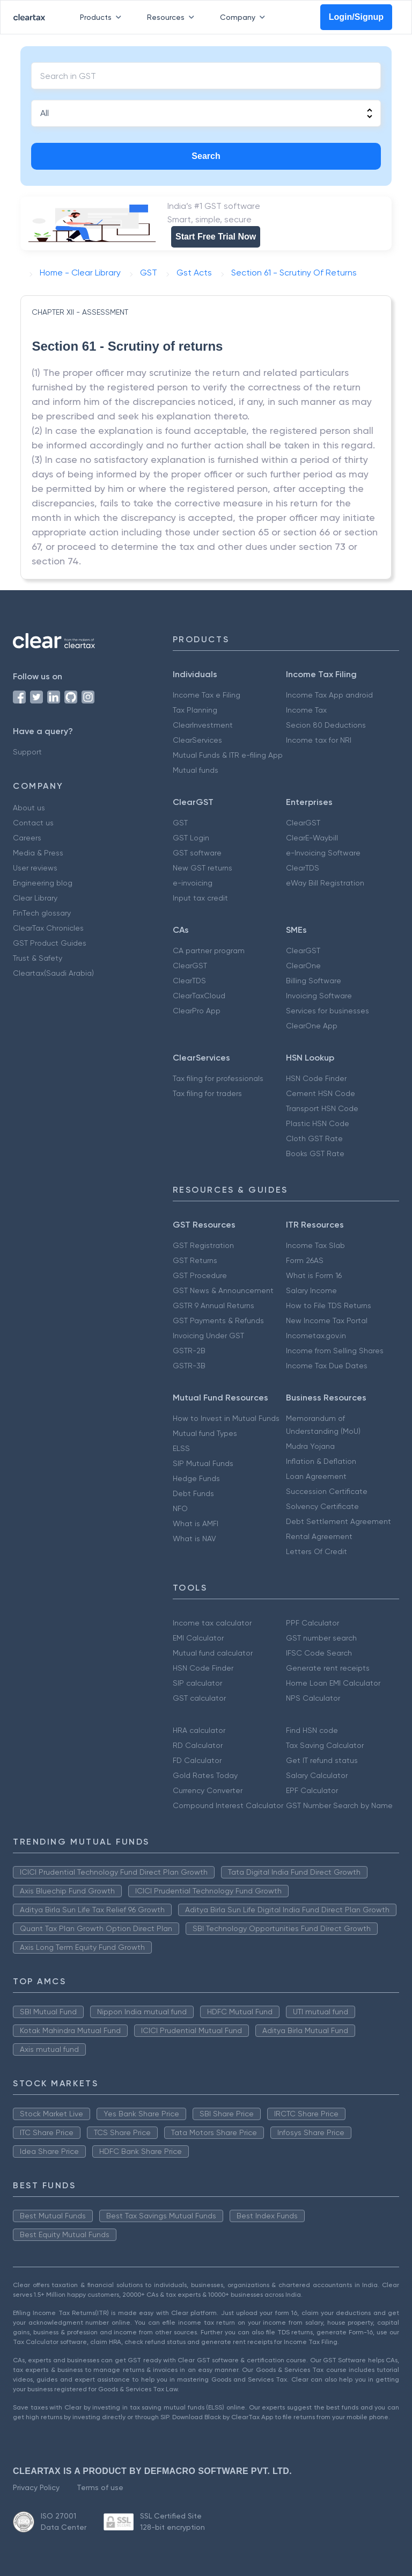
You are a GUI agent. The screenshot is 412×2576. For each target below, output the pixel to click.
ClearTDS (302, 867)
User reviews (35, 867)
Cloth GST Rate (314, 1138)
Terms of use (100, 2487)
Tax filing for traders (207, 1093)
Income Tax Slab (315, 1245)
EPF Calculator (312, 1790)
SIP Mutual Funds (203, 1463)
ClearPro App (196, 1010)
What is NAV (194, 1538)
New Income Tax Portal (326, 1320)
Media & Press (38, 852)
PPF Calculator (312, 1623)
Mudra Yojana (310, 1446)
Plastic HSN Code (317, 1123)
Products (103, 17)
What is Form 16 (314, 1275)
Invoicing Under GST (208, 1335)
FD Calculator (197, 1760)
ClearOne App (311, 1025)
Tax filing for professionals (218, 1078)
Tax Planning (195, 710)
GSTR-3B (189, 1365)
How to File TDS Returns (328, 1305)
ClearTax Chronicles (48, 928)
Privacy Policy (36, 2487)
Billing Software (313, 980)
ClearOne (303, 965)
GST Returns (195, 1260)
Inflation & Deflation (321, 1461)
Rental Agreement (319, 1536)
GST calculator (199, 1698)
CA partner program (209, 950)
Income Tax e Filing (206, 695)
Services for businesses (327, 1010)
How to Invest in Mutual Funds (226, 1418)
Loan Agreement (316, 1476)
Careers (27, 837)
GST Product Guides (49, 943)
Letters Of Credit (316, 1551)
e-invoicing (192, 883)
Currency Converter (207, 1790)
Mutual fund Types (205, 1433)
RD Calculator (198, 1745)
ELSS (181, 1448)
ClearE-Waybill (312, 837)
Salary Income (311, 1290)
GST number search (321, 1638)
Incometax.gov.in (316, 1335)
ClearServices (197, 740)
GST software (197, 852)
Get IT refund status (322, 1760)
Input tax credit (200, 898)
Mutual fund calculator (213, 1653)
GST (180, 822)
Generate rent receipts (328, 1668)
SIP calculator (197, 1683)
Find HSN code (312, 1730)
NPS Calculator (313, 1698)
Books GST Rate (315, 1153)
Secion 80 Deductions (326, 725)
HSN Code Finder (316, 1078)
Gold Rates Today (205, 1775)
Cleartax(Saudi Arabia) (53, 973)
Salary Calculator (317, 1775)
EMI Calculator (198, 1638)
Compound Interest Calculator (228, 1805)
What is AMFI (195, 1523)
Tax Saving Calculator (325, 1745)
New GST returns (202, 867)
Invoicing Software (319, 995)
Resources (172, 17)
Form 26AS (304, 1260)
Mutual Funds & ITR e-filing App (228, 755)
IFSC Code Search (319, 1653)
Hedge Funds (196, 1478)
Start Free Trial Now (215, 236)
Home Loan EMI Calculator (333, 1683)
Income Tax (306, 710)
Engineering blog (42, 883)
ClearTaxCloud (199, 995)
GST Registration (203, 1245)
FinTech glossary (42, 913)
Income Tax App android (329, 695)
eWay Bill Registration (325, 883)
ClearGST (303, 822)
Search (206, 156)
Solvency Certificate (322, 1506)
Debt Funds (193, 1493)
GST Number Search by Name (339, 1805)
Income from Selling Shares (335, 1350)
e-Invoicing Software (323, 852)
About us (29, 807)
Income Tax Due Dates (326, 1365)
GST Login (191, 837)
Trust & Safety (37, 958)
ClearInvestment (203, 725)
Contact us (33, 822)
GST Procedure (200, 1275)
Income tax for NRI (318, 740)
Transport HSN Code (322, 1108)
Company (244, 17)
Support (27, 752)
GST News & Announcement (223, 1290)
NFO (180, 1508)
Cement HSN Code (320, 1093)
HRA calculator (199, 1730)
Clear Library (35, 898)
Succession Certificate (326, 1491)
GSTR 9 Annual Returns (213, 1305)
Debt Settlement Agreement (338, 1521)
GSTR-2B (189, 1350)
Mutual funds (195, 770)
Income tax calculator (212, 1623)
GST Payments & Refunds (218, 1320)
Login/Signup (356, 16)
